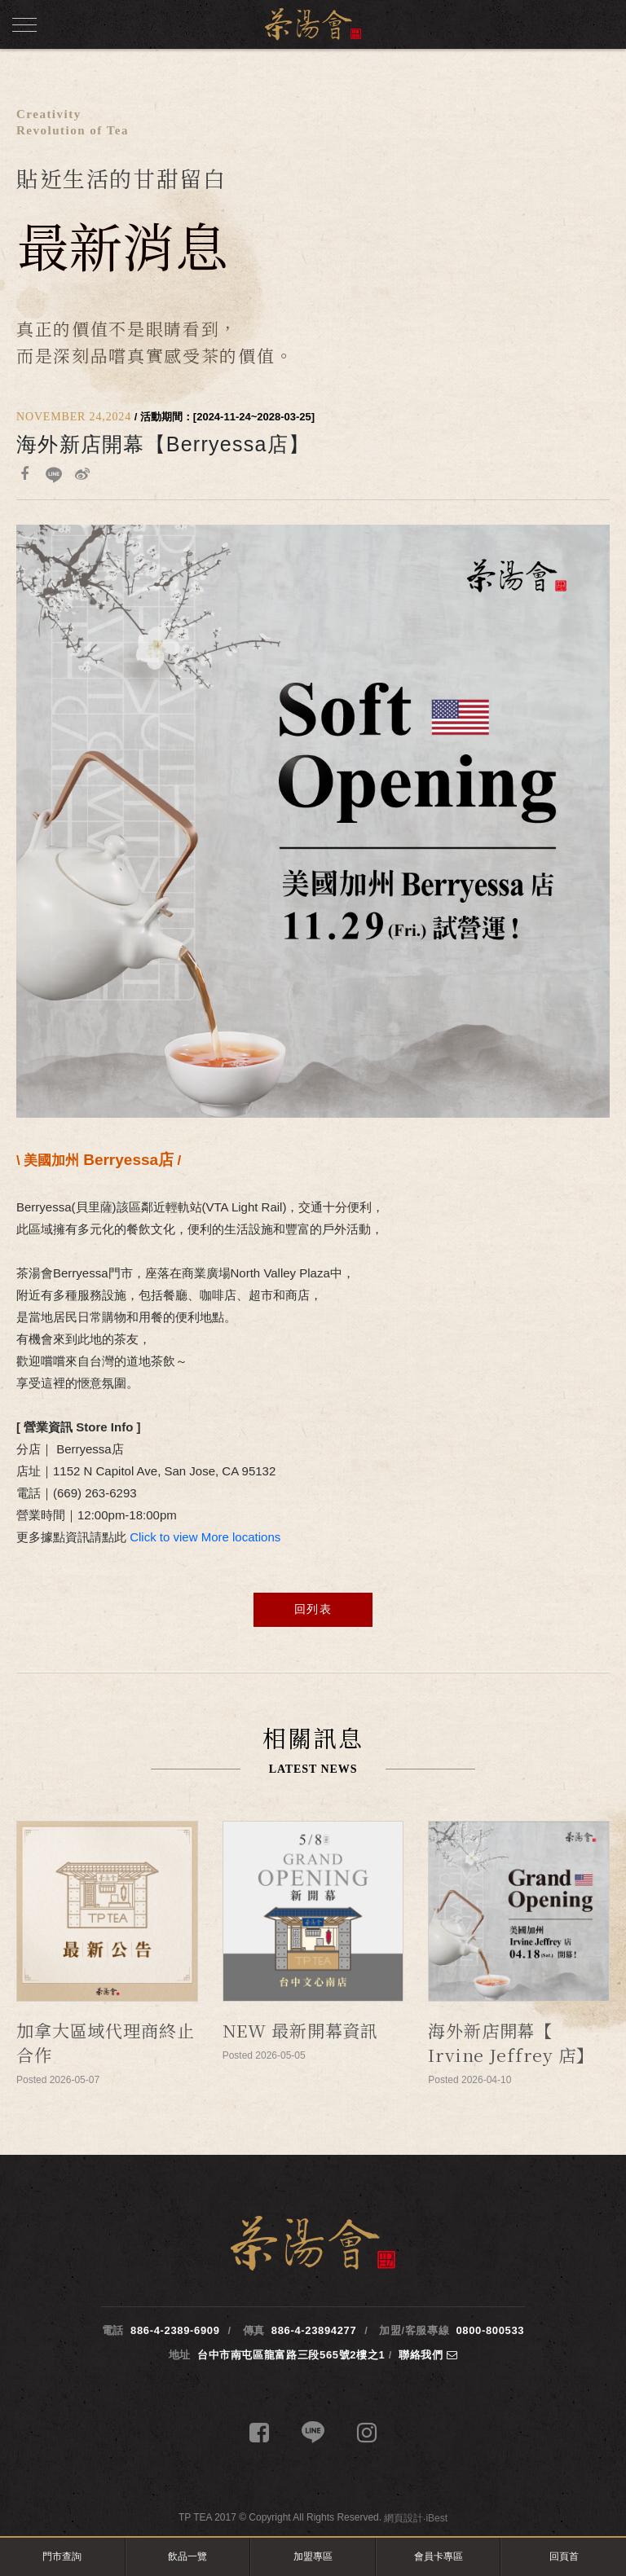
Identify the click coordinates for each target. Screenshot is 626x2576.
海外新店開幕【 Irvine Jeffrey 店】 (510, 2042)
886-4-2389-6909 (175, 2330)
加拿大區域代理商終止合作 (105, 2042)
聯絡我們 (428, 2355)
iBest (436, 2518)
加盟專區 (313, 2556)
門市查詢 (62, 2556)
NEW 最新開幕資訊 (300, 2030)
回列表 (312, 1608)
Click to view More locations (205, 1537)
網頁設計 (403, 2518)
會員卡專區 (438, 2556)
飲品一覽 (187, 2556)
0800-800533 (490, 2330)
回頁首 (564, 2556)
